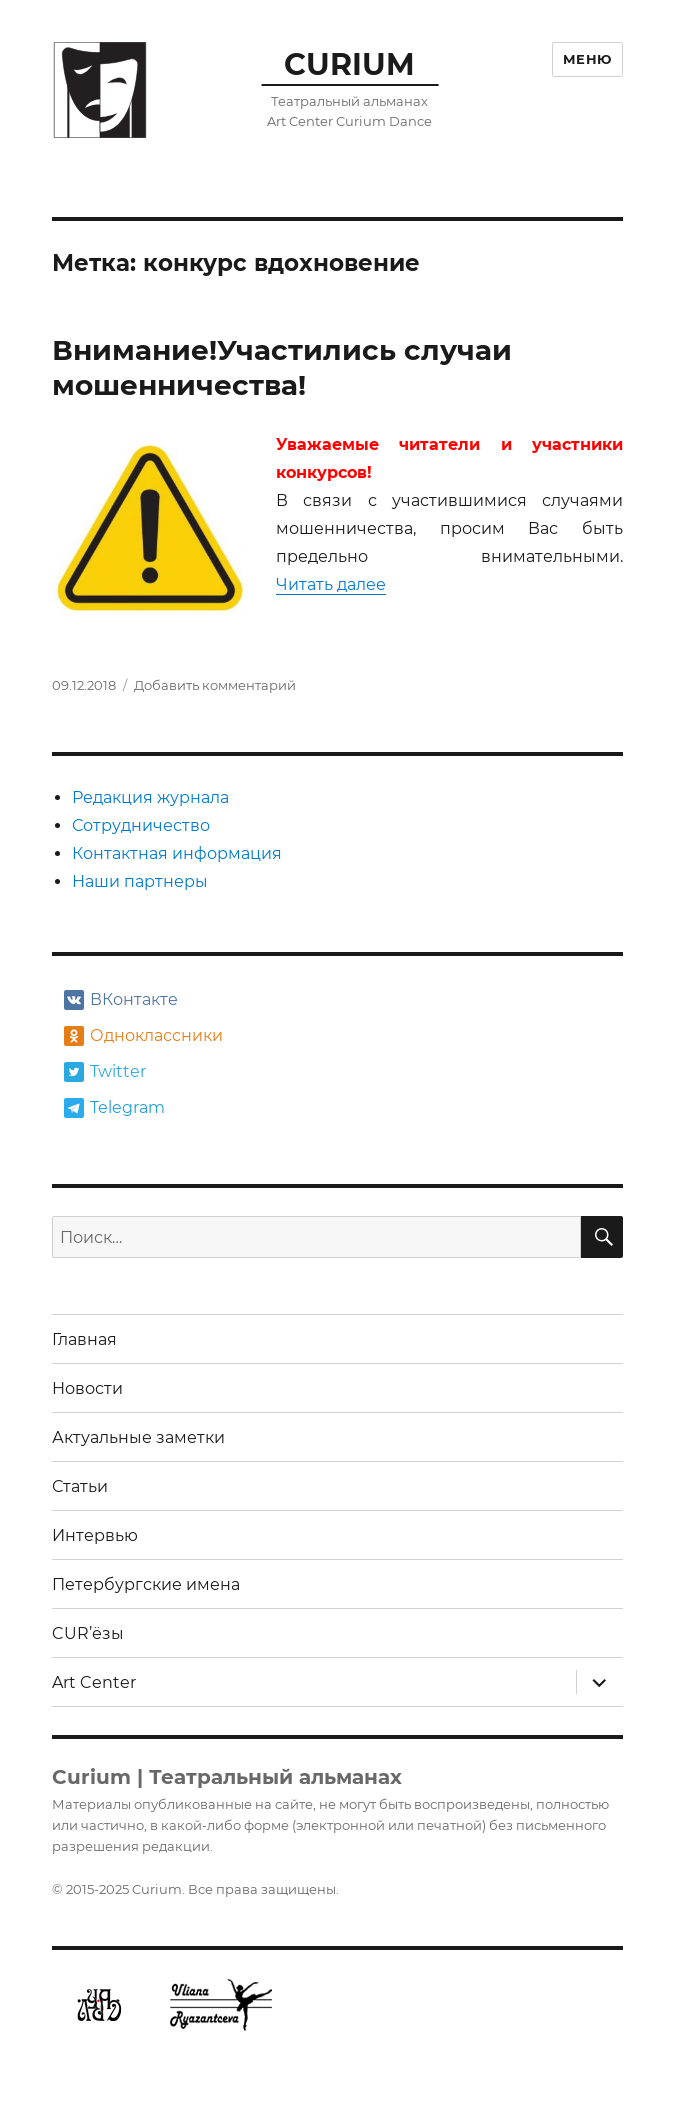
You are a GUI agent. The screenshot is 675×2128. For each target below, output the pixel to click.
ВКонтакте (121, 1000)
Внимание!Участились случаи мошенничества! (282, 367)
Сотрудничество (141, 825)
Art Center (94, 1682)
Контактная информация (177, 853)
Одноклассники (141, 1036)
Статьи (80, 1486)
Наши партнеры (140, 881)
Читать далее (331, 584)
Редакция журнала (150, 797)
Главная (84, 1339)
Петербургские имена (146, 1584)
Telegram (114, 1108)
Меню (587, 59)
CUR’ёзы (88, 1633)
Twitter (105, 1072)
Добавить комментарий (215, 685)
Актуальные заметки (138, 1437)
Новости (87, 1388)
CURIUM (349, 64)
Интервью (95, 1535)
